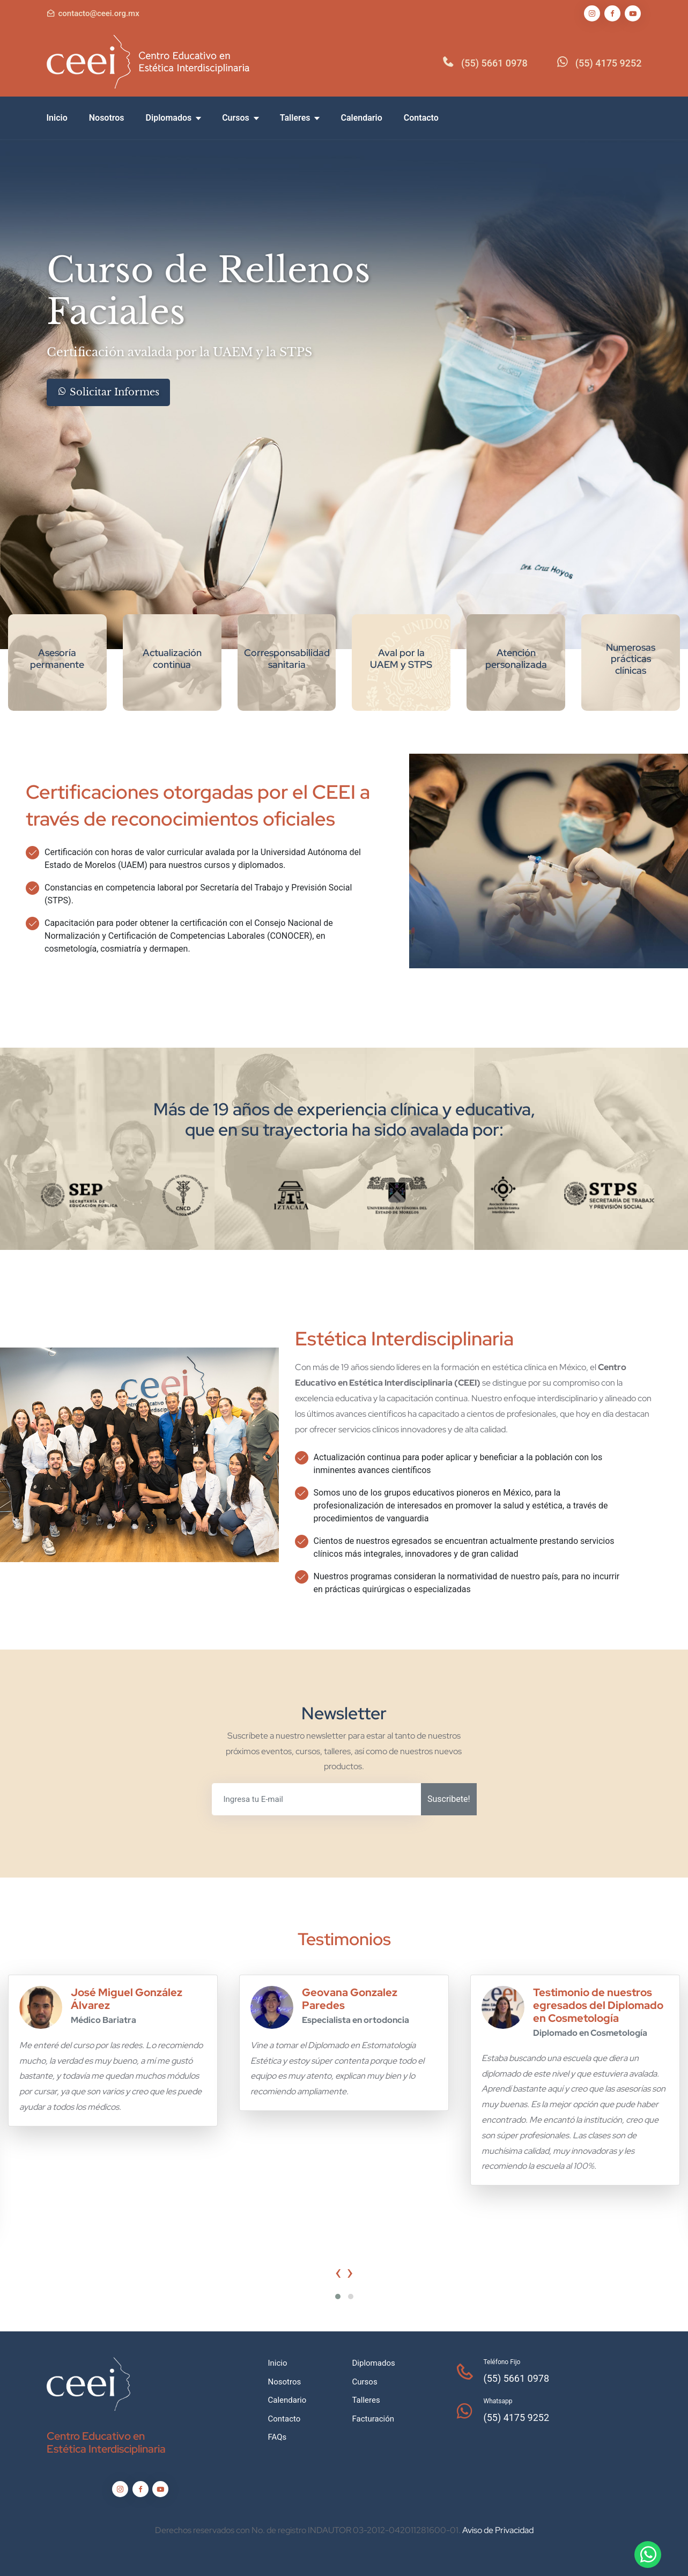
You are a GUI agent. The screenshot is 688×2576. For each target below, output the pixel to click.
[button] (337, 2296)
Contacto (421, 118)
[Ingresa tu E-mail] (316, 1799)
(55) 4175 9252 (608, 63)
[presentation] (338, 2272)
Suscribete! (448, 1799)
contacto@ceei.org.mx (98, 13)
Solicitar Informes (108, 392)
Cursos (240, 118)
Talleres (300, 118)
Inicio (57, 118)
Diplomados (173, 118)
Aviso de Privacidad (498, 2530)
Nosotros (106, 118)
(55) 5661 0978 (494, 63)
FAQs (277, 2437)
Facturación (373, 2419)
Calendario (361, 118)
